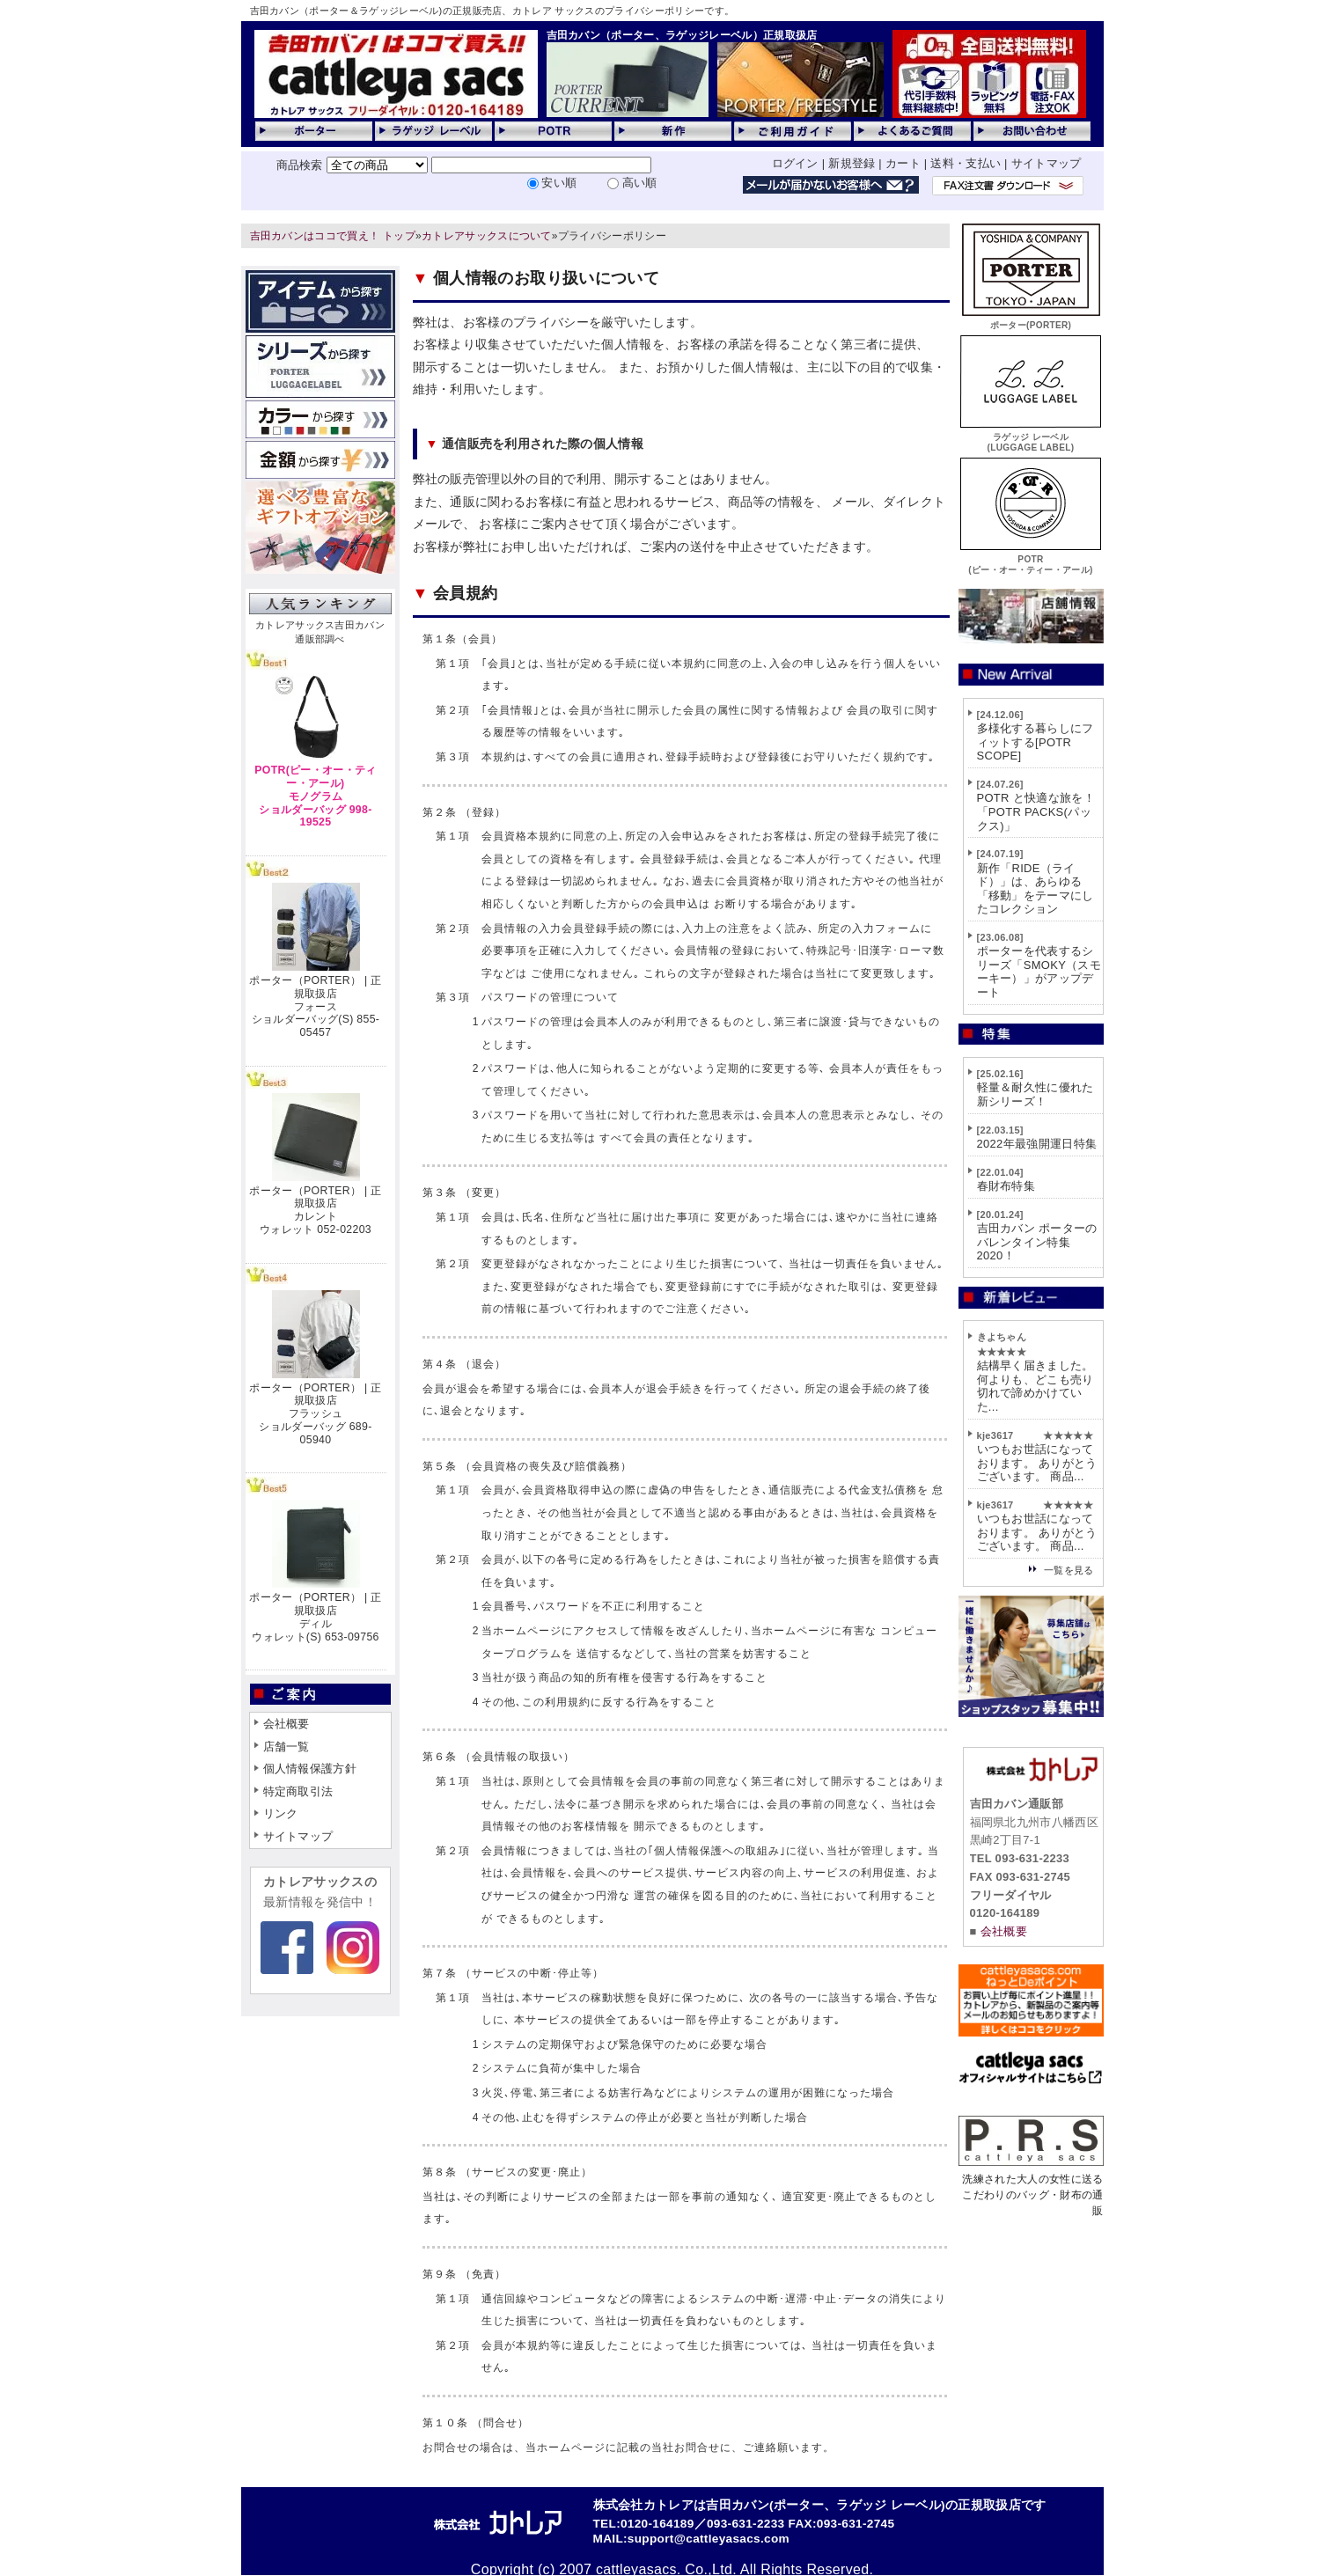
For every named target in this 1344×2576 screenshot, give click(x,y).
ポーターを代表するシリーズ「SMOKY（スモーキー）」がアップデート (1039, 971)
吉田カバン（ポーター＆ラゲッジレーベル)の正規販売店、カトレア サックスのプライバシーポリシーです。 (492, 10)
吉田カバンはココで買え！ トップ (332, 236)
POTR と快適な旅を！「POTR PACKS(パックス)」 (1036, 811)
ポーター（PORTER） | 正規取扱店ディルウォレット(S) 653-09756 (315, 1616)
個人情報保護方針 (310, 1768)
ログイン (795, 163)
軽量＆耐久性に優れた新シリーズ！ (1035, 1094)
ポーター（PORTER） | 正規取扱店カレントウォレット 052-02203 (315, 1210)
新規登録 (851, 163)
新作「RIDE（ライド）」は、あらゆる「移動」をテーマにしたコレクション (1035, 889)
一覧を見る (1069, 1570)
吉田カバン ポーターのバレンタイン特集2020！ (1037, 1242)
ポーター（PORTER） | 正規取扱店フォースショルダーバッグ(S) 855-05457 (315, 1006)
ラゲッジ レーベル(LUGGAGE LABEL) (1030, 437)
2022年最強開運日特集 (1037, 1143)
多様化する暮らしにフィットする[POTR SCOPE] (1035, 742)
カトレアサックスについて (487, 236)
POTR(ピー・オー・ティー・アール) (1030, 559)
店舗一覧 (286, 1746)
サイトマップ (1046, 163)
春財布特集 (1006, 1186)
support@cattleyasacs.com (709, 2538)
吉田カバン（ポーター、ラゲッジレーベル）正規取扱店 (682, 35)
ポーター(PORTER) (1030, 320)
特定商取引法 (298, 1791)
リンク (280, 1813)
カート (903, 163)
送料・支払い (965, 163)
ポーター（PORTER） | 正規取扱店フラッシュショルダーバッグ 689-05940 (315, 1414)
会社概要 (286, 1723)
